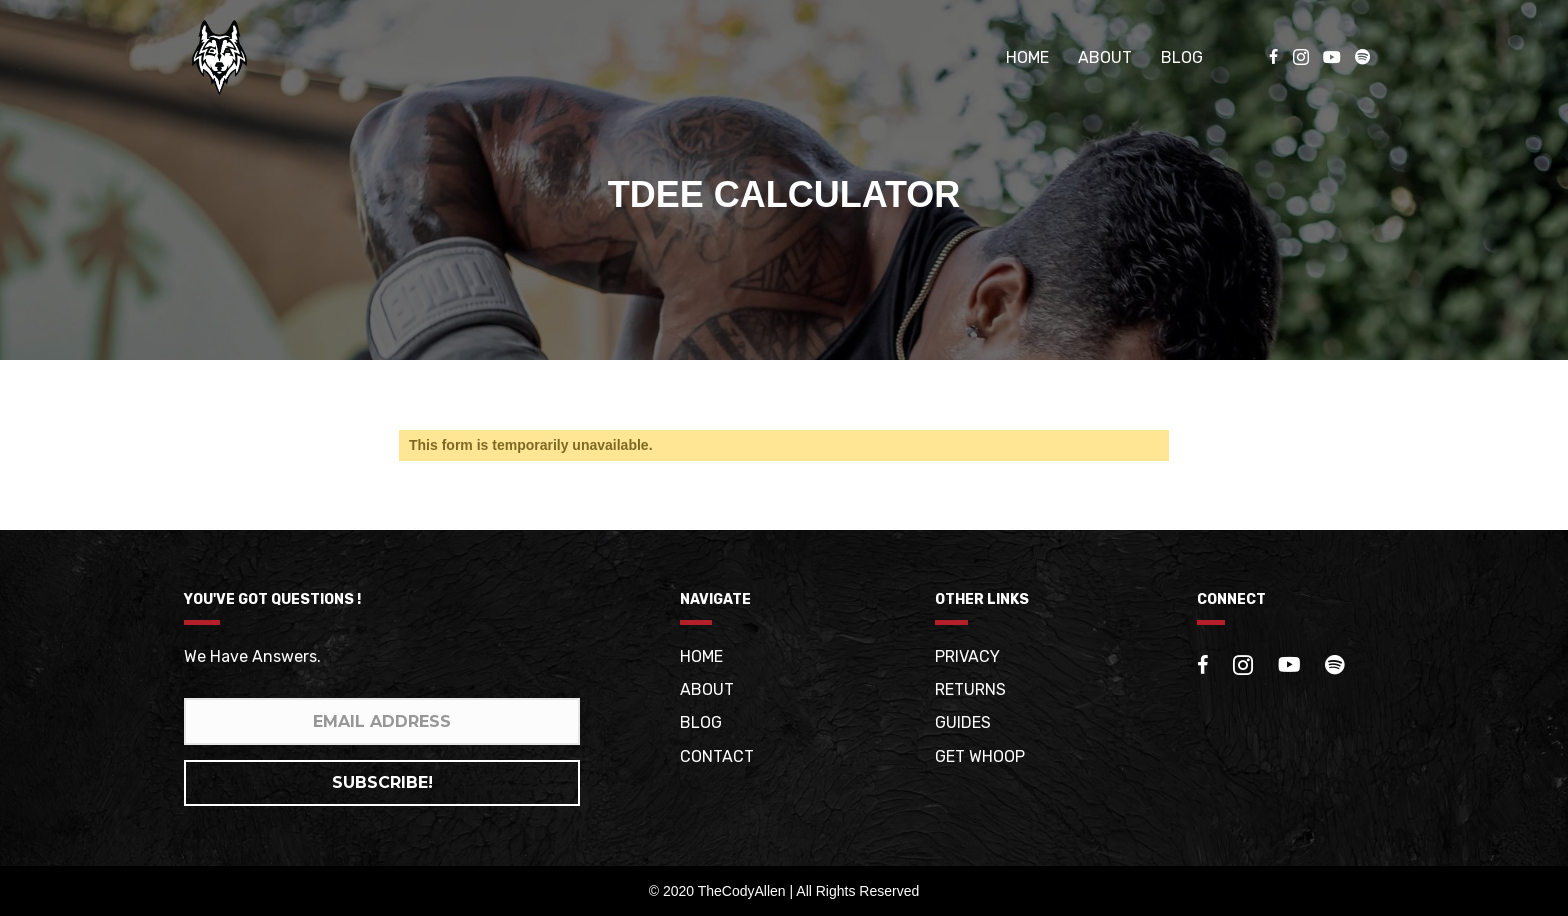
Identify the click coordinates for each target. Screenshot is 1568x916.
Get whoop (980, 756)
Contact (717, 756)
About (1105, 57)
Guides (963, 722)
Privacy (967, 656)
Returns (970, 689)
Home (1027, 57)
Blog (1182, 57)
